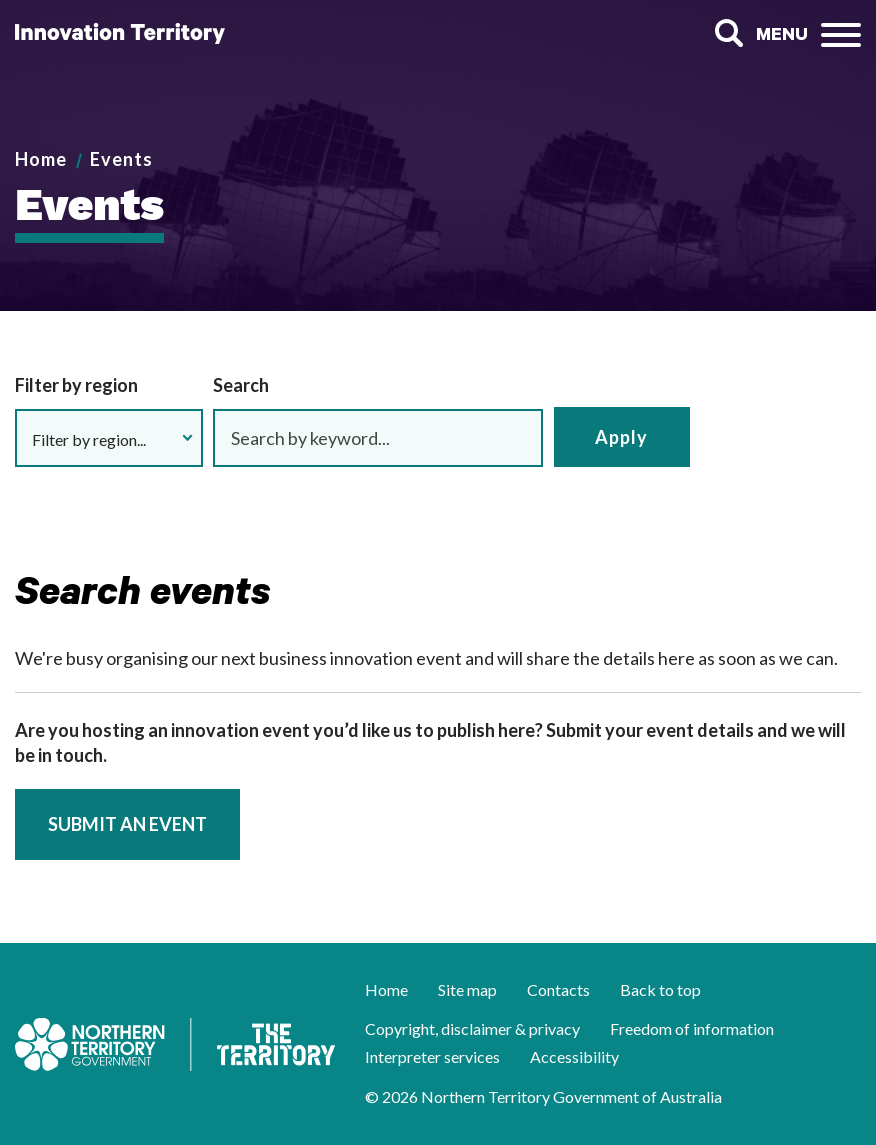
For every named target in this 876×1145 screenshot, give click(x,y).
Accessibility (574, 1056)
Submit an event (127, 824)
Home (41, 159)
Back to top (660, 989)
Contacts (558, 989)
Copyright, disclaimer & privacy (472, 1028)
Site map (467, 989)
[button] (109, 438)
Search (728, 33)
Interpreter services (432, 1056)
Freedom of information (692, 1028)
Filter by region (76, 385)
